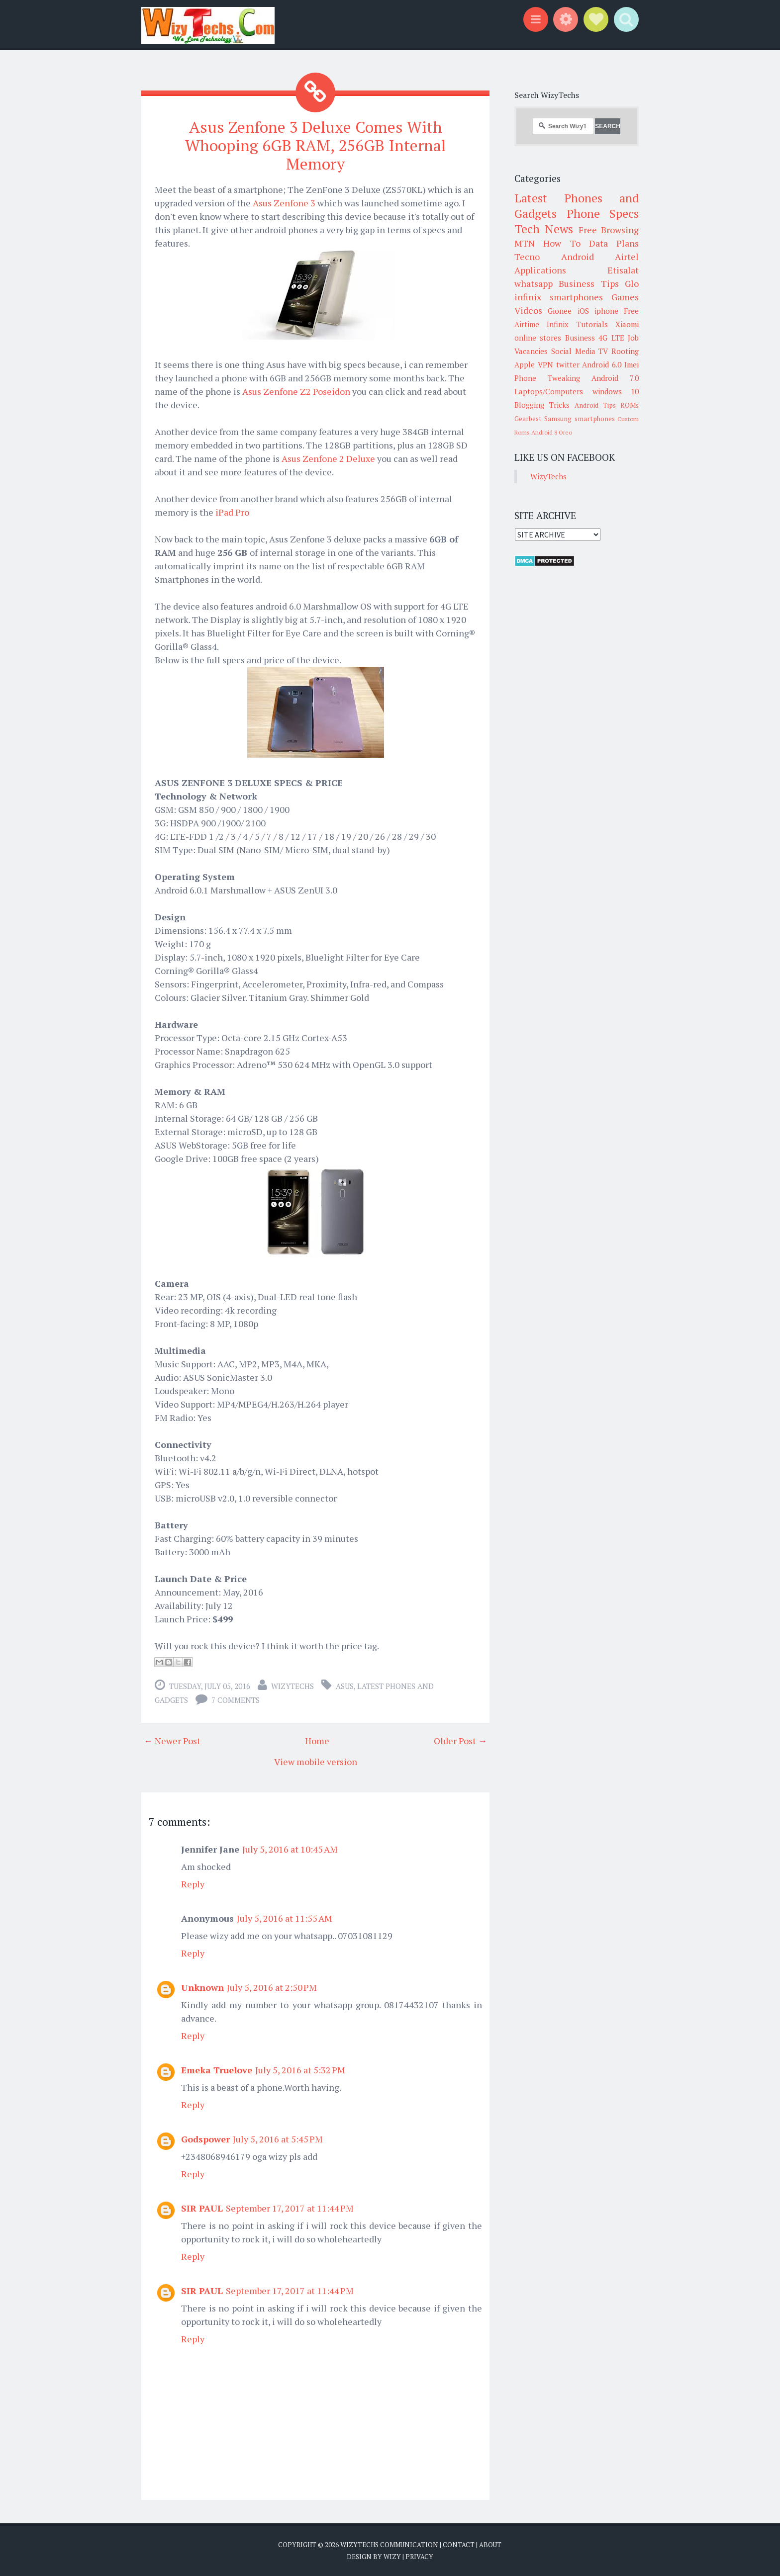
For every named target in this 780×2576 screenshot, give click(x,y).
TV (603, 351)
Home (317, 1740)
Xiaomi (627, 324)
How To (561, 243)
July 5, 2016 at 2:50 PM (272, 1987)
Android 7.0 (615, 378)
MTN (524, 243)
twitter (568, 364)
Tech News (543, 229)
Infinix (558, 324)
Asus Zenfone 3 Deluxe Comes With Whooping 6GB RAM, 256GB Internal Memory (315, 145)
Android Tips (595, 405)
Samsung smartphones (579, 418)
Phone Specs (603, 213)
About (490, 2544)
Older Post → (460, 1740)
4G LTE (611, 338)
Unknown (202, 1987)
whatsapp (533, 283)
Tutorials (592, 324)
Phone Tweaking (547, 378)
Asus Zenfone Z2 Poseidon (296, 391)
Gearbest (528, 418)
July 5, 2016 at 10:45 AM (290, 1849)
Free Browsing (609, 230)
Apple (524, 364)
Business (580, 338)
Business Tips (588, 283)
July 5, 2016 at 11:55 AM (284, 1918)
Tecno (527, 257)
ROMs (629, 405)
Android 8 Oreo (551, 432)
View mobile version (315, 1761)
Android (577, 257)
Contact (459, 2544)
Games (625, 297)
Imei (631, 364)
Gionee (560, 311)
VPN (545, 364)
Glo (632, 283)
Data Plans (614, 243)
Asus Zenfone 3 (284, 202)
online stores (537, 338)
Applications (540, 270)
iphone (606, 311)
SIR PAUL (202, 2208)
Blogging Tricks (542, 405)
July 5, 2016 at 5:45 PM (278, 2138)
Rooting (625, 351)
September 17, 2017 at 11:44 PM (290, 2208)
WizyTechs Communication (389, 2544)
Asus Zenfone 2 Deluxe (328, 458)
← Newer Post (172, 1740)
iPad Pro (232, 512)
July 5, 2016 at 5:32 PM (300, 2069)
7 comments (235, 1699)
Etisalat (623, 270)
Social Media (573, 351)
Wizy (392, 2556)
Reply (192, 1883)
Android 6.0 (601, 364)
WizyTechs (292, 1685)
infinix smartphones (558, 297)
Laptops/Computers (548, 391)
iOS (583, 311)
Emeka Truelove (216, 2069)
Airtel (627, 257)
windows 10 (615, 391)
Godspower (205, 2138)
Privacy (419, 2556)
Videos (528, 310)
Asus (345, 1685)
